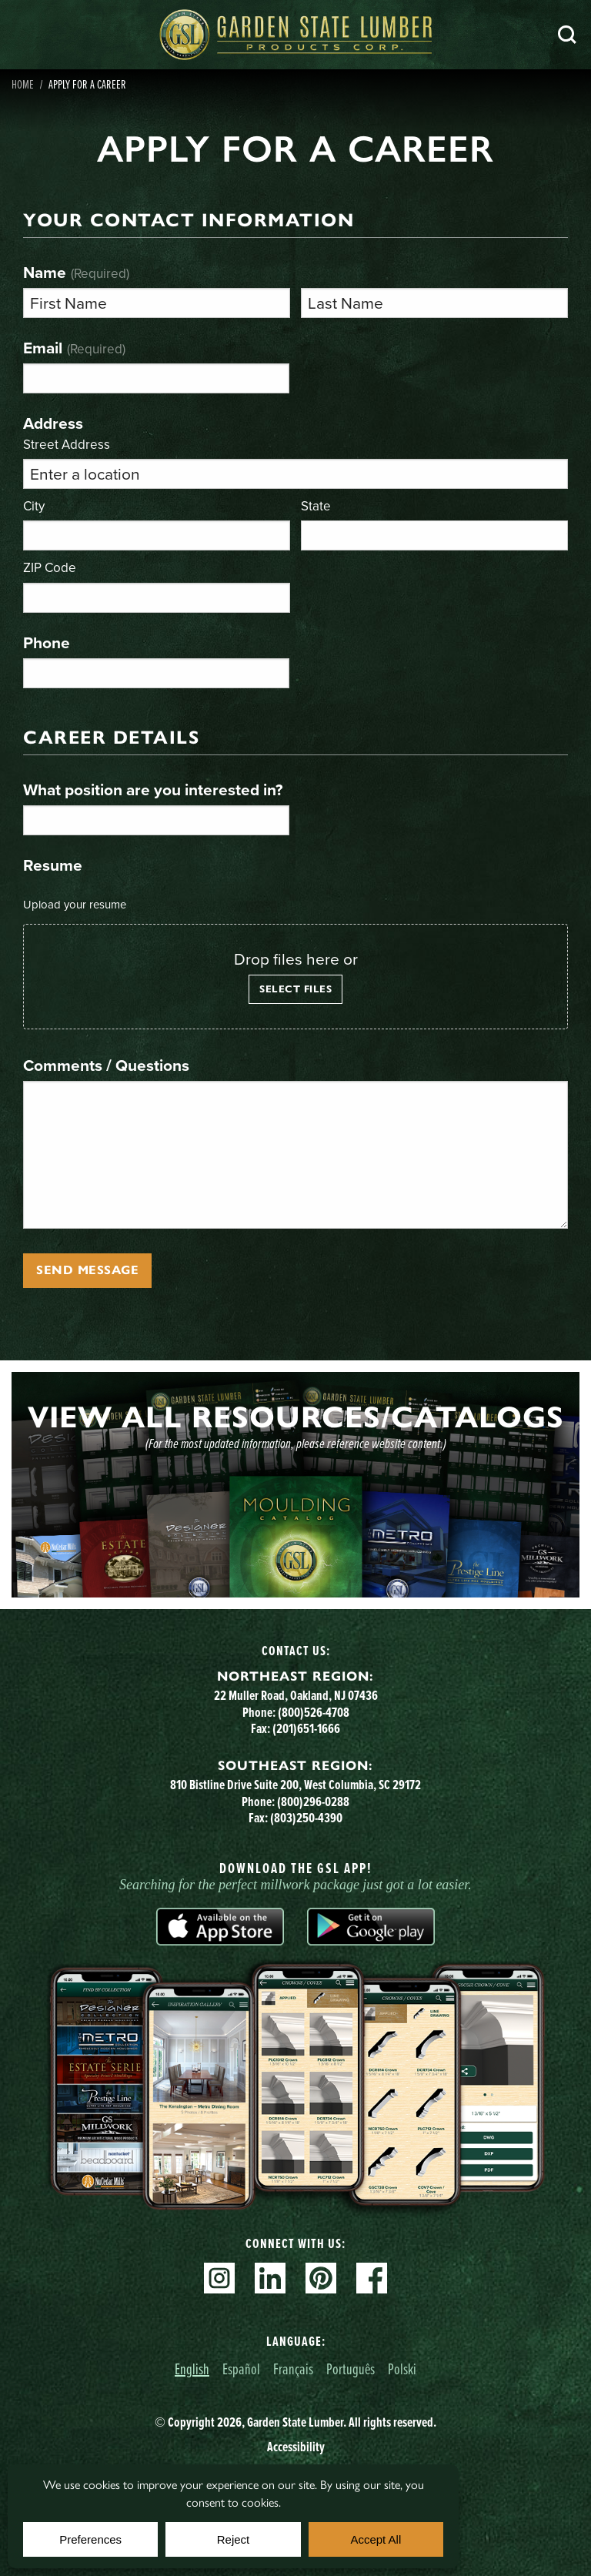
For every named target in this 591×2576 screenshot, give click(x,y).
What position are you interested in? (153, 789)
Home (23, 83)
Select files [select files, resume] (295, 989)
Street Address (66, 444)
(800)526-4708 (313, 1712)
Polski (402, 2368)
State (316, 505)
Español (241, 2368)
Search (567, 34)
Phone (46, 642)
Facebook (371, 2278)
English (192, 2368)
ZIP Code (49, 567)
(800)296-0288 (313, 1801)
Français (293, 2368)
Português (350, 2368)
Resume (52, 865)
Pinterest (321, 2278)
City (34, 505)
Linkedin (270, 2278)
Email (74, 347)
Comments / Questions (106, 1065)
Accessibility (296, 2447)
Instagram (219, 2278)
